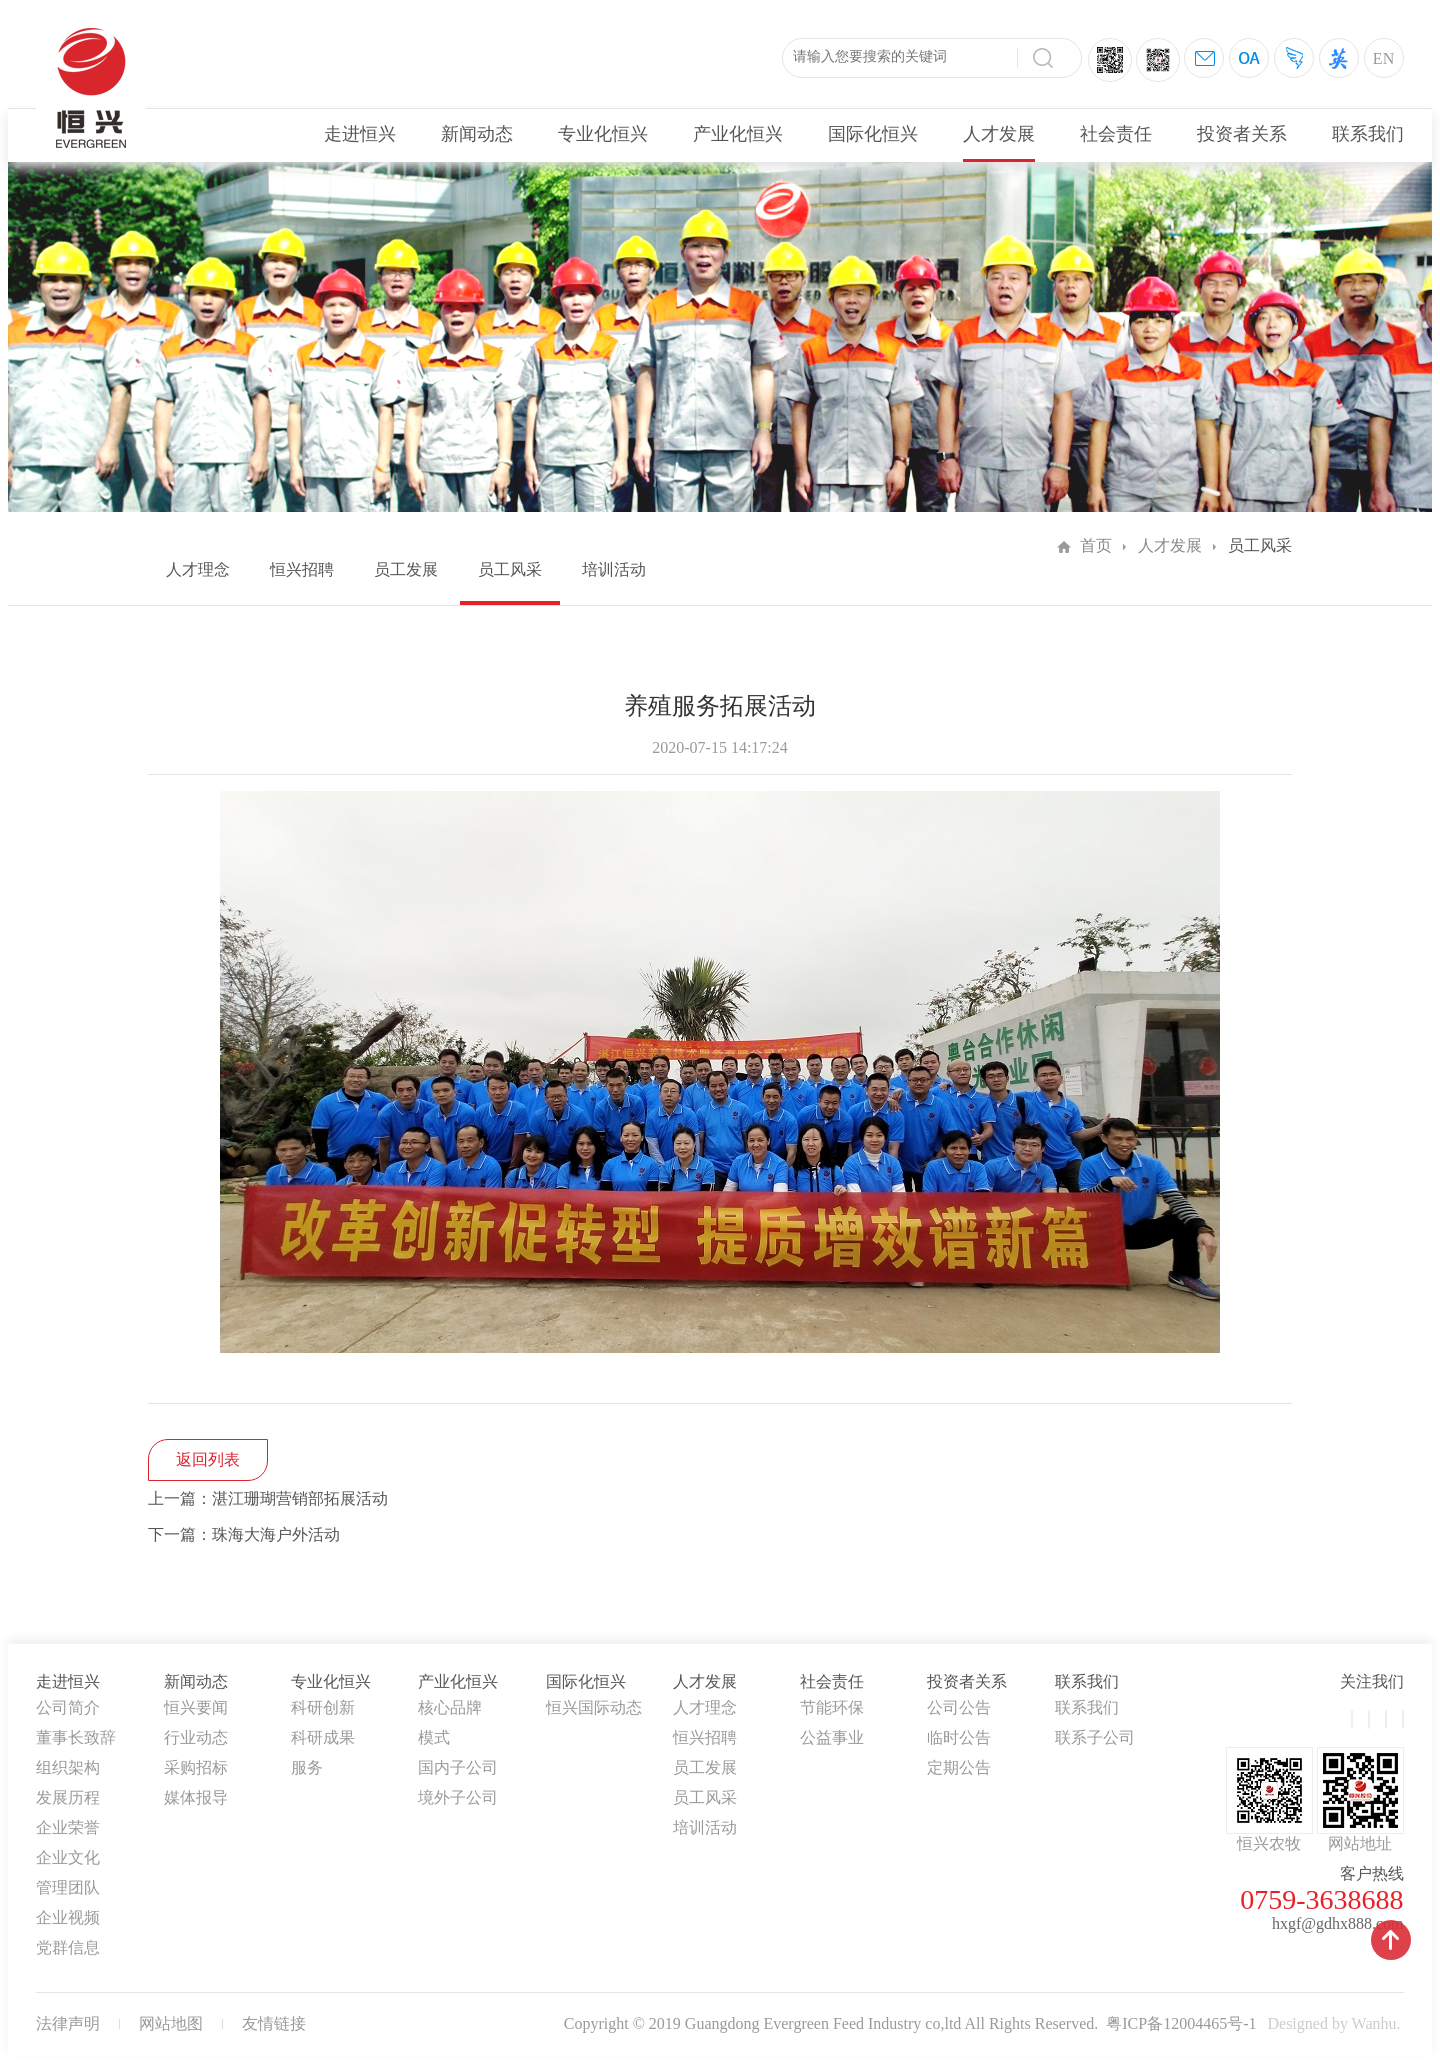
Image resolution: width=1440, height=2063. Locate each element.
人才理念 (198, 569)
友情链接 (274, 2023)
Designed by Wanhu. (1333, 2023)
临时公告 (959, 1737)
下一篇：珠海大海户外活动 (244, 1534)
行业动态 (196, 1737)
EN (1383, 58)
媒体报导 (196, 1797)
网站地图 (171, 2023)
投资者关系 (1242, 134)
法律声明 (68, 2023)
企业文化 (68, 1857)
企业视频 (68, 1917)
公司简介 (68, 1707)
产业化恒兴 (738, 134)
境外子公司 (458, 1797)
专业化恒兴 (603, 134)
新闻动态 (477, 134)
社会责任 (1116, 134)
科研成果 (323, 1737)
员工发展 (406, 569)
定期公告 (959, 1767)
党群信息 (68, 1947)
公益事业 (832, 1737)
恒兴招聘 (302, 569)
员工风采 (510, 569)
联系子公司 (1095, 1737)
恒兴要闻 (196, 1707)
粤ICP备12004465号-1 (1181, 2023)
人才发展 (999, 134)
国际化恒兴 (873, 134)
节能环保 (832, 1707)
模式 (434, 1737)
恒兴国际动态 (594, 1707)
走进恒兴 (360, 134)
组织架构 (68, 1767)
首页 (1096, 545)
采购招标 (196, 1767)
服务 (307, 1767)
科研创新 (323, 1707)
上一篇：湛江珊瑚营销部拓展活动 (268, 1498)
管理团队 (68, 1887)
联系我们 (1368, 134)
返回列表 (208, 1459)
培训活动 (614, 569)
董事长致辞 (76, 1737)
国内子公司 (458, 1767)
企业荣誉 (68, 1827)
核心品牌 (450, 1707)
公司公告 (959, 1707)
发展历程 (68, 1797)
